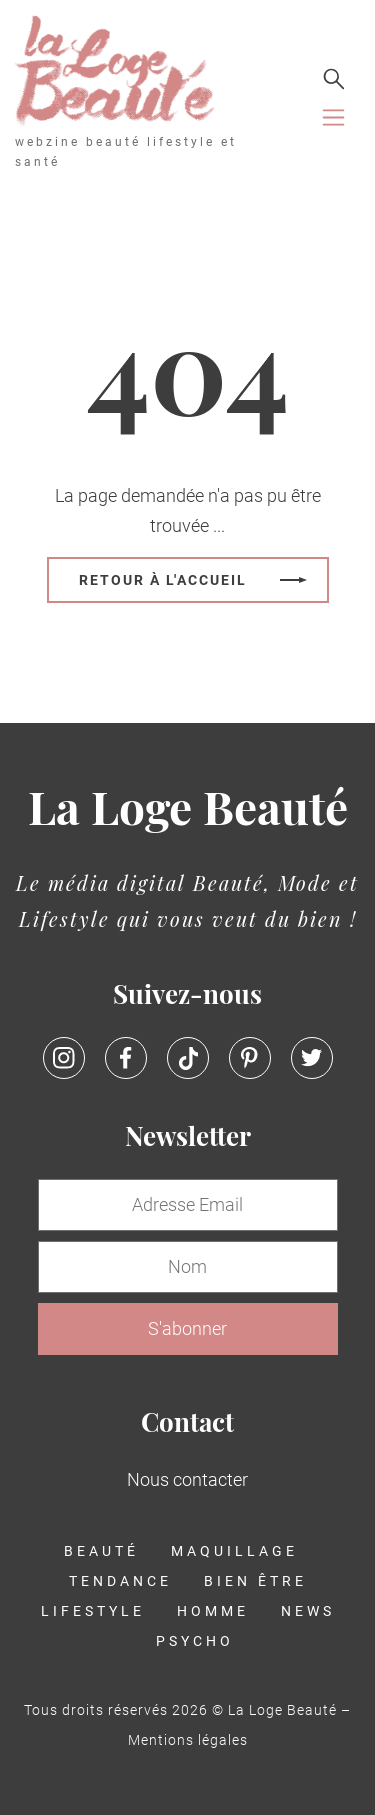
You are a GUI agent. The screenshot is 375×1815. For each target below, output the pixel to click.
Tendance (120, 1581)
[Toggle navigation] (333, 117)
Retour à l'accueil (163, 579)
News (308, 1611)
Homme (213, 1611)
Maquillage (234, 1551)
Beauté (101, 1551)
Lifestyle (93, 1611)
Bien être (255, 1581)
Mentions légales (188, 1740)
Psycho (195, 1641)
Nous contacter (187, 1479)
